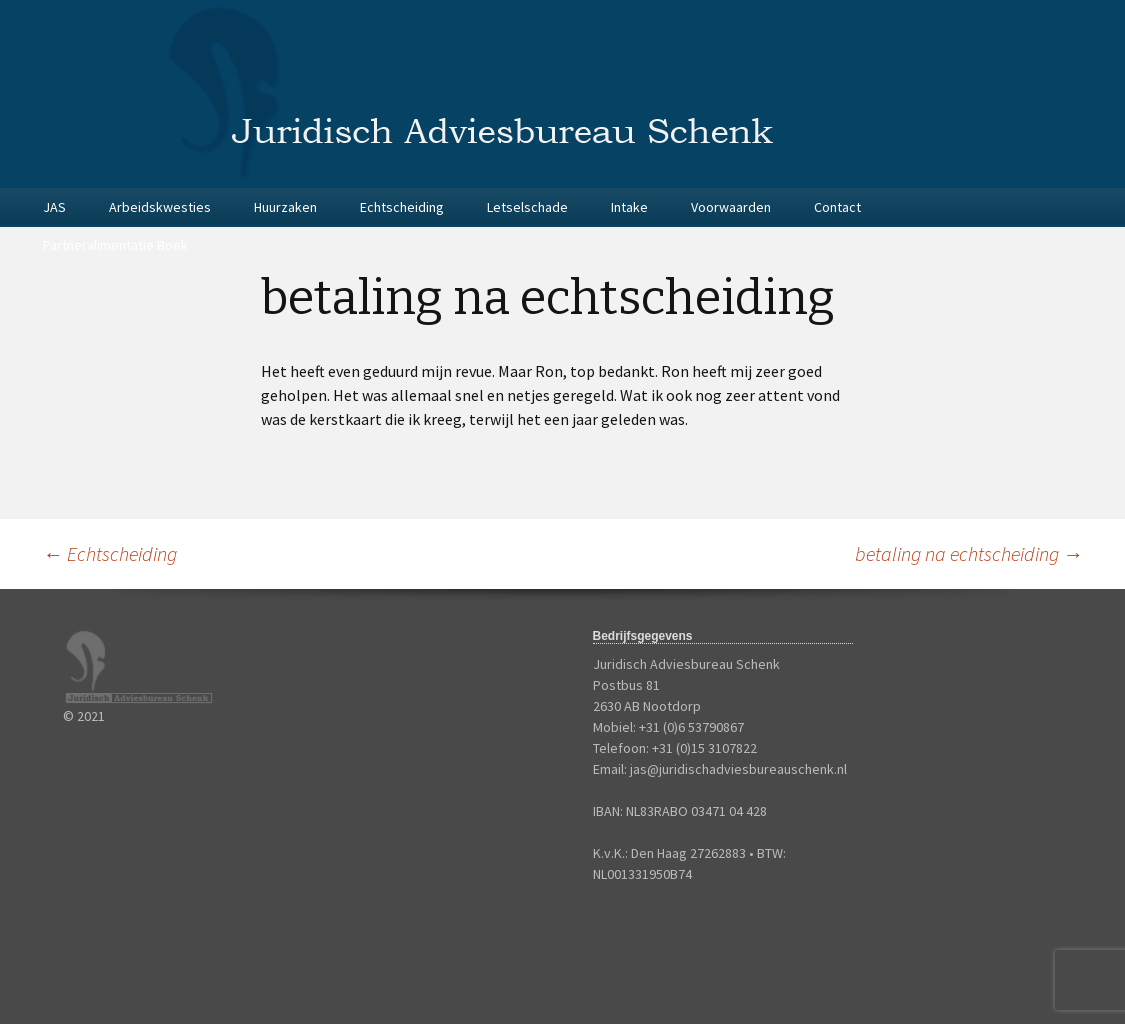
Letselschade (527, 207)
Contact (837, 207)
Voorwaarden (731, 207)
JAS (54, 207)
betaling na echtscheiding (969, 553)
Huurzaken (285, 207)
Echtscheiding (402, 207)
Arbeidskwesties (160, 207)
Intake (629, 207)
